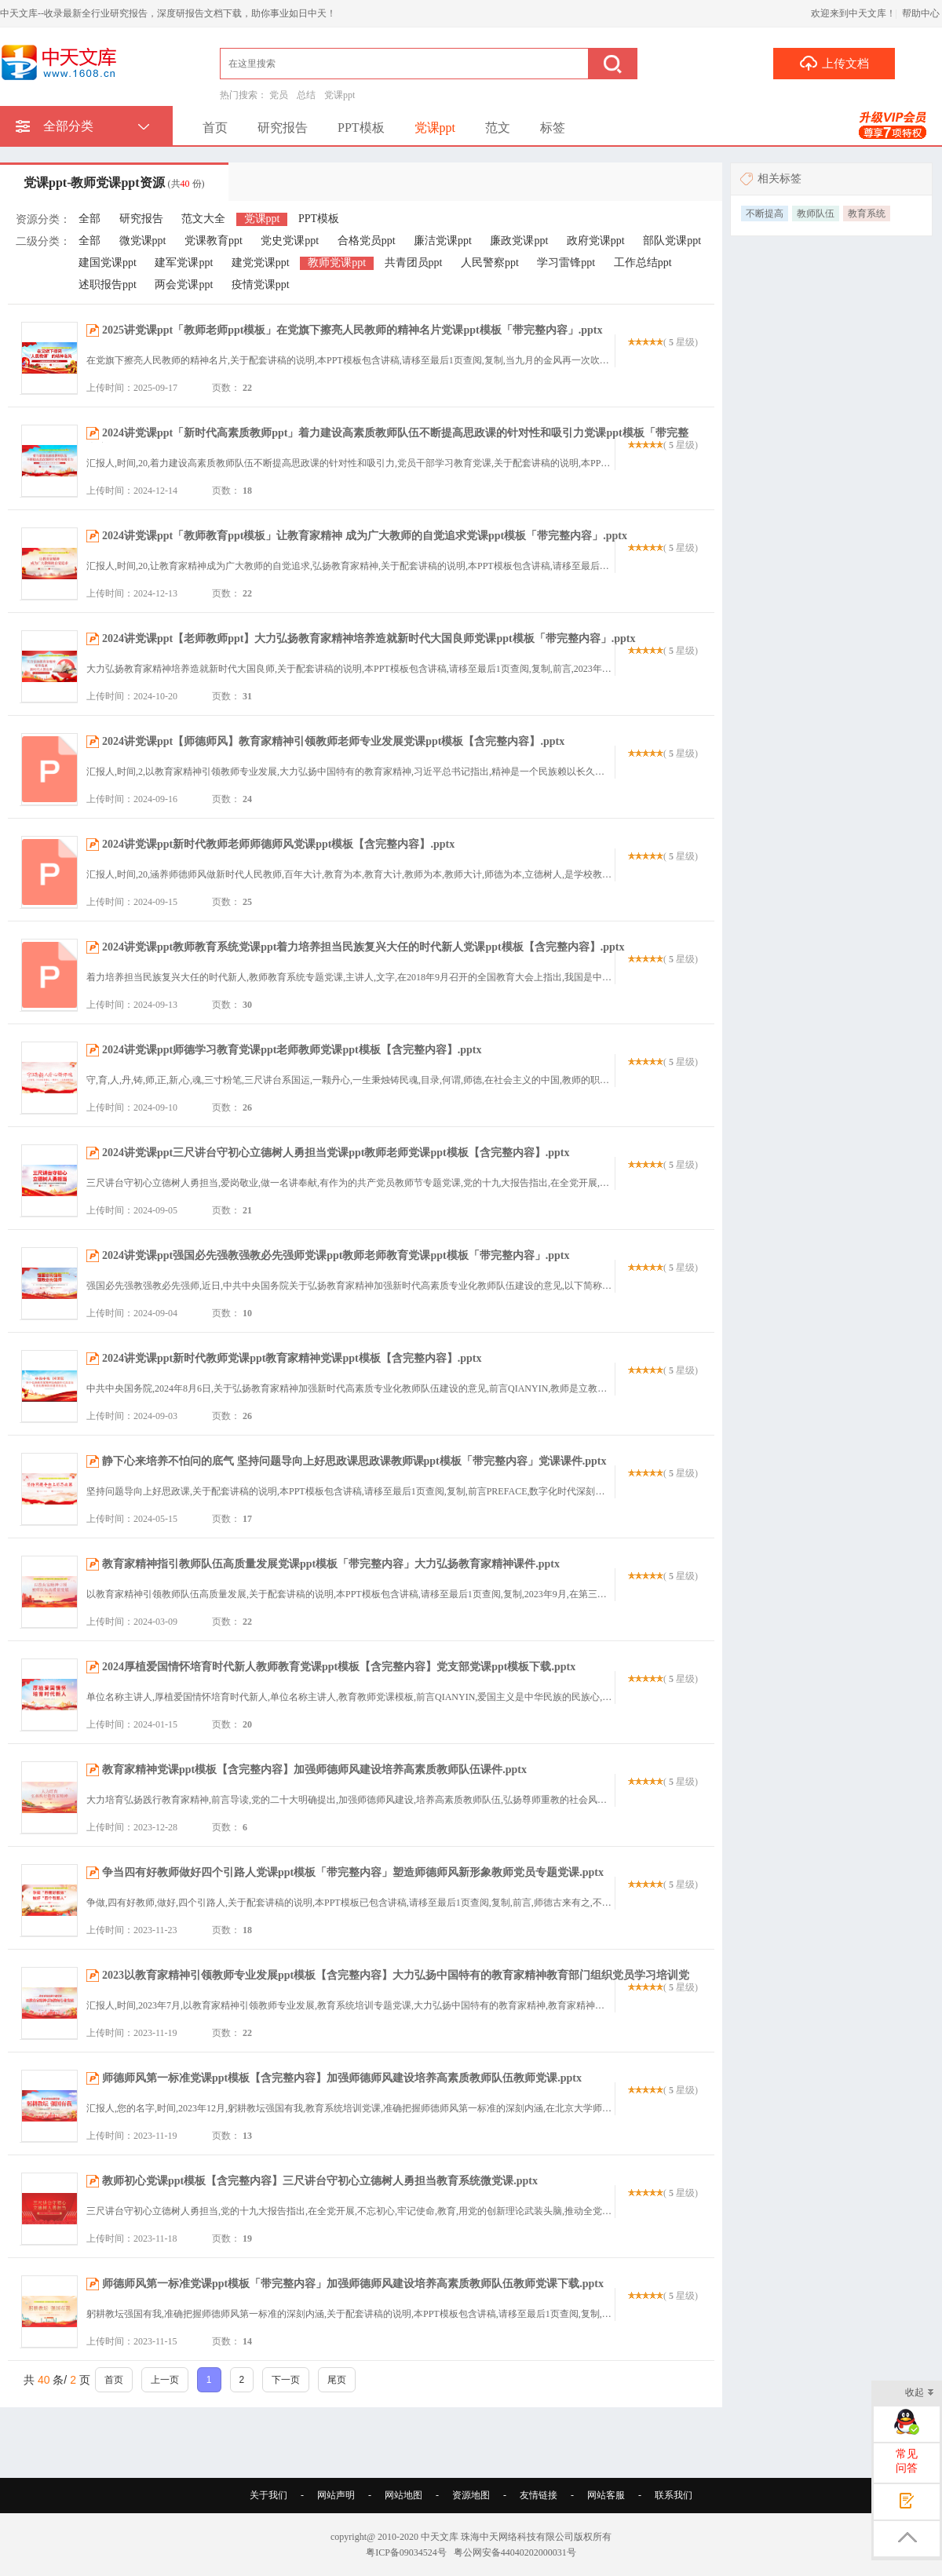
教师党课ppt (337, 262)
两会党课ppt (184, 284)
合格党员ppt (367, 240)
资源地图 (471, 2495)
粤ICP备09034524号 (406, 2552)
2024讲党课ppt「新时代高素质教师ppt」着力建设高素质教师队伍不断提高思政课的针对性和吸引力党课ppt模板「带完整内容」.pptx (387, 440)
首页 (215, 127)
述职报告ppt (107, 284)
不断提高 (764, 213)
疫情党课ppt (261, 284)
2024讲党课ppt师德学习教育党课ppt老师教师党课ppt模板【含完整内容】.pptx (291, 1050)
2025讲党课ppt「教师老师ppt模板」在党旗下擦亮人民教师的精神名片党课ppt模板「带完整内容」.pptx (352, 330)
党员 (278, 94)
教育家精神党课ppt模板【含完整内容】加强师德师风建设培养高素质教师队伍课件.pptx (314, 1769)
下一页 (286, 2379)
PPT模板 (361, 127)
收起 (919, 2393)
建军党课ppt (184, 262)
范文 (497, 127)
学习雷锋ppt (566, 262)
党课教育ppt (213, 240)
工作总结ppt (643, 262)
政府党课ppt (596, 240)
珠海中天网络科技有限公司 (517, 2536)
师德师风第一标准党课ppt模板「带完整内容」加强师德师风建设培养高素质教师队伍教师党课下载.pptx (353, 2284)
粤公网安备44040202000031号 (515, 2552)
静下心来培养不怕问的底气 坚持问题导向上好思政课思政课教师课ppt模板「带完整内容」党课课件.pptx (354, 1461)
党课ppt (339, 94)
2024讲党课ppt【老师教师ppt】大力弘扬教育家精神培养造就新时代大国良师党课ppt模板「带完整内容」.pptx (368, 638)
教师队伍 (815, 213)
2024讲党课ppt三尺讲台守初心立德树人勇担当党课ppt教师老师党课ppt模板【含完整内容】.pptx (335, 1152)
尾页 (336, 2379)
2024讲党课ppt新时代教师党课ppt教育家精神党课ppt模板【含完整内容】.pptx (291, 1358)
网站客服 (606, 2495)
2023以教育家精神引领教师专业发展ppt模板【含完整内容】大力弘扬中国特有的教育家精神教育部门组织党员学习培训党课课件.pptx (387, 1983)
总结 (306, 94)
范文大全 (203, 218)
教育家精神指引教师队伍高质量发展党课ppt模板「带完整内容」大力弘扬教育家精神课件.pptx (331, 1564)
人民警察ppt (490, 262)
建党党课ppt (261, 262)
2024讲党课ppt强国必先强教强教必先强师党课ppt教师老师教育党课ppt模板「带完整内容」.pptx (335, 1255)
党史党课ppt (290, 240)
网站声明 (336, 2495)
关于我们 (268, 2495)
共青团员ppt (414, 262)
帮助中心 (921, 13)
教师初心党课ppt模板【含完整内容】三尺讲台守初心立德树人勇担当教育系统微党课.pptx (320, 2181)
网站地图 (403, 2495)
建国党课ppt (107, 262)
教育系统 (866, 213)
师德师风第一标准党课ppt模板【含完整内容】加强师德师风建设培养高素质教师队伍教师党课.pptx (342, 2078)
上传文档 (834, 62)
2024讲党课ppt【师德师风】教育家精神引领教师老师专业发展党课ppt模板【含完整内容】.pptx (333, 741)
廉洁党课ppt (443, 240)
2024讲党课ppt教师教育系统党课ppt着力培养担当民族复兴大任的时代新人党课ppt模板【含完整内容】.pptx (363, 947)
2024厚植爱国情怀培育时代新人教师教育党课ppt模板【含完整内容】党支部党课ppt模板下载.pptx (338, 1667)
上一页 (165, 2379)
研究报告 (282, 127)
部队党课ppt (672, 240)
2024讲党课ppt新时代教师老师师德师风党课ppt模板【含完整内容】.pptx (278, 844)
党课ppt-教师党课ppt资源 (114, 182)
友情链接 (538, 2495)
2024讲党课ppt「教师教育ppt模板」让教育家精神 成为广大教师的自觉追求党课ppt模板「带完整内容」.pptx (364, 536)
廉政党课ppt (519, 240)
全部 (89, 218)
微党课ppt (142, 240)
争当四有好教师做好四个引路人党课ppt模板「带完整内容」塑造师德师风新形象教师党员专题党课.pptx (353, 1872)
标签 (552, 127)
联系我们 (673, 2495)
